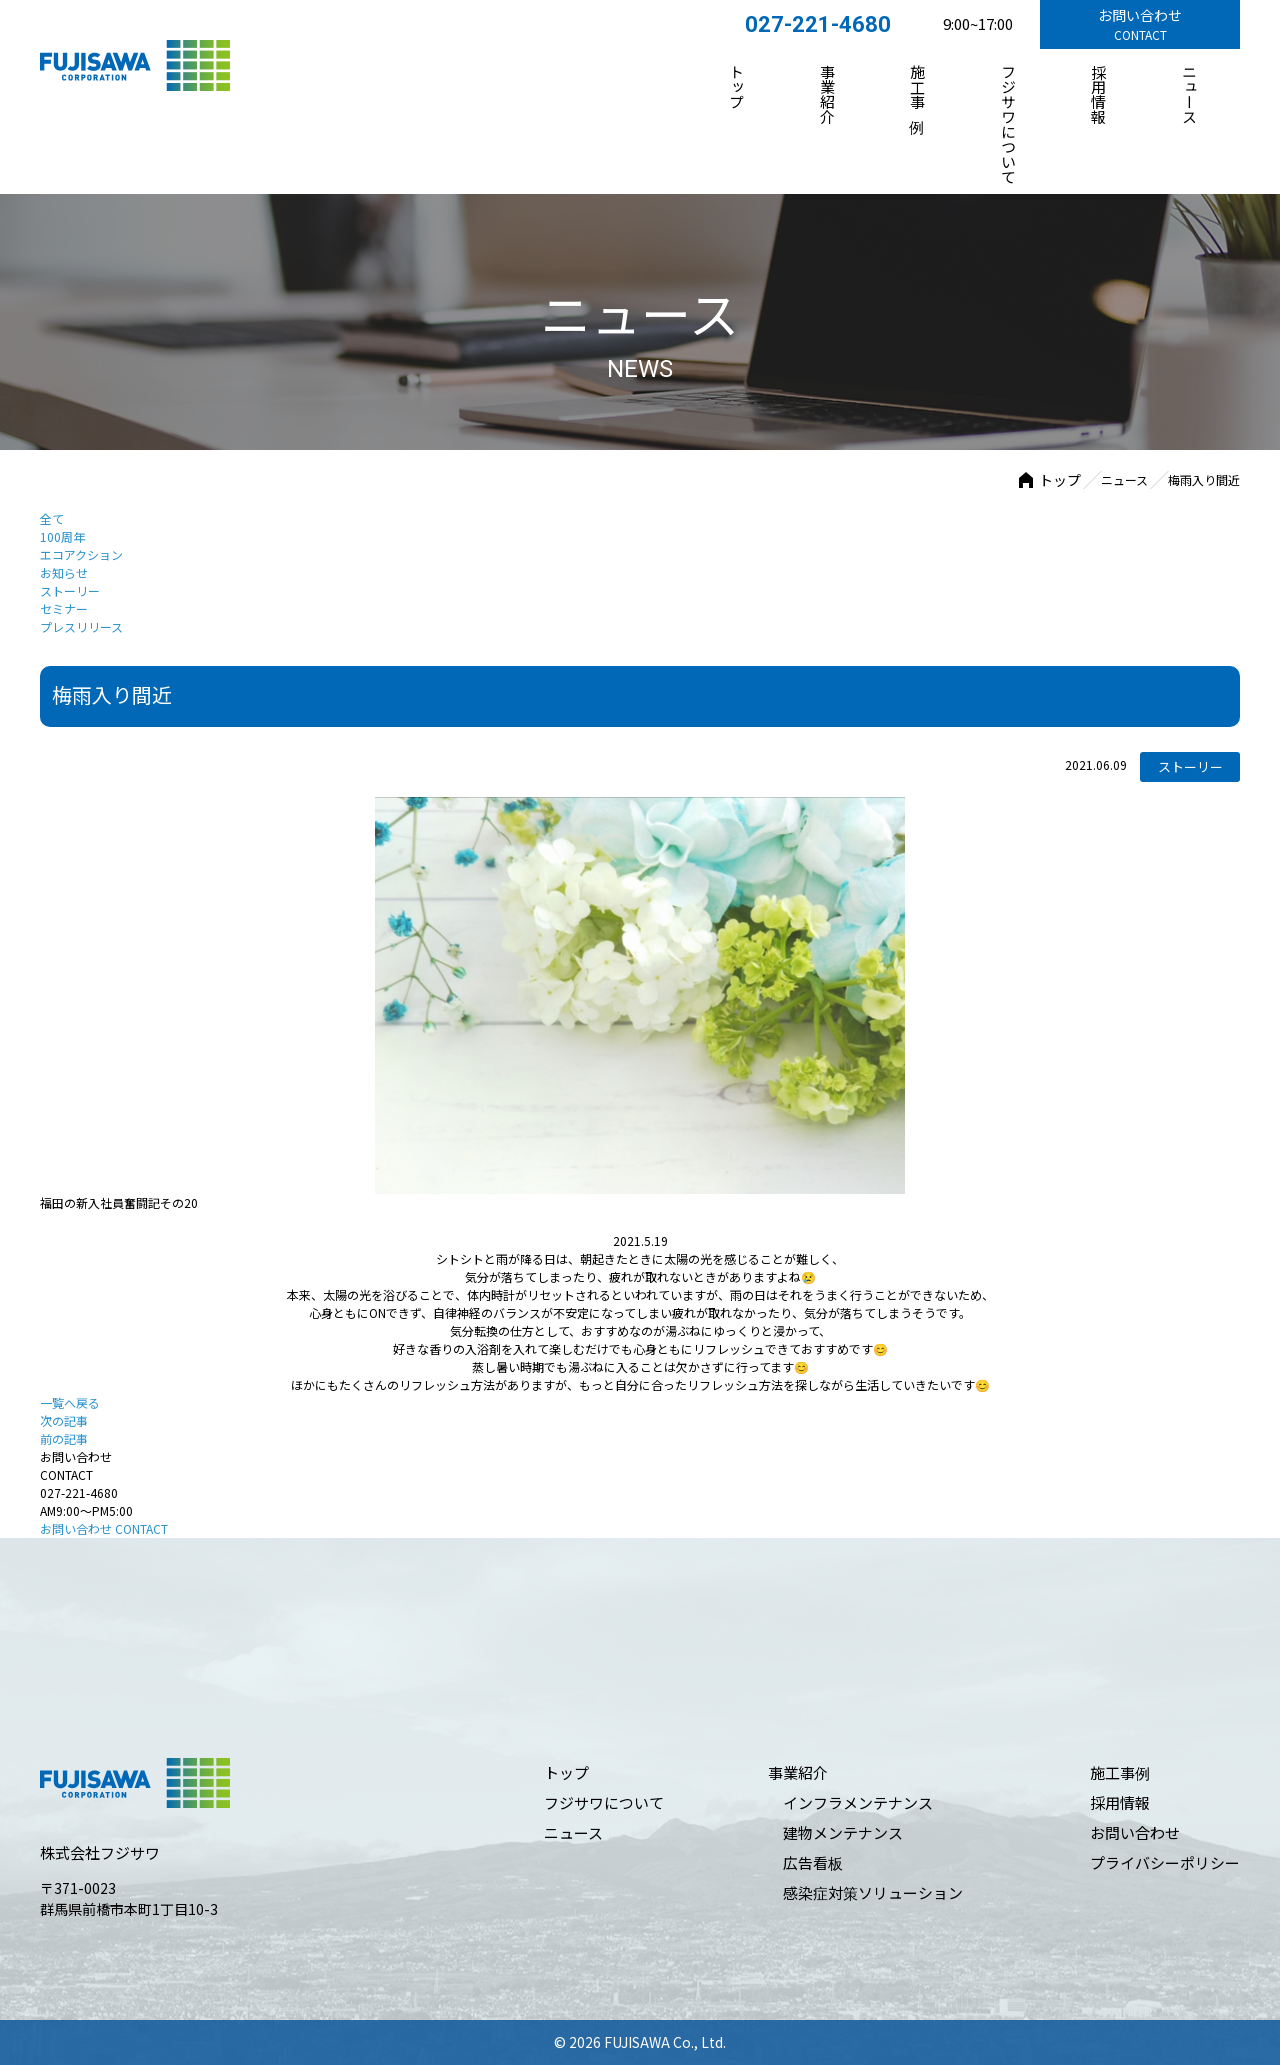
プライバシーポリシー (1165, 1862)
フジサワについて (1008, 124)
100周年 (62, 536)
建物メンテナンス (843, 1832)
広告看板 (813, 1862)
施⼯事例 (918, 86)
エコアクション (81, 554)
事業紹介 (827, 94)
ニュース (1189, 94)
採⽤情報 (1099, 94)
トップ (737, 86)
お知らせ (64, 572)
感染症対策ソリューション (873, 1892)
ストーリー (70, 590)
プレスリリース (81, 626)
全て (52, 518)
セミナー (64, 608)
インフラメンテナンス (858, 1802)
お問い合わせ (104, 1528)
